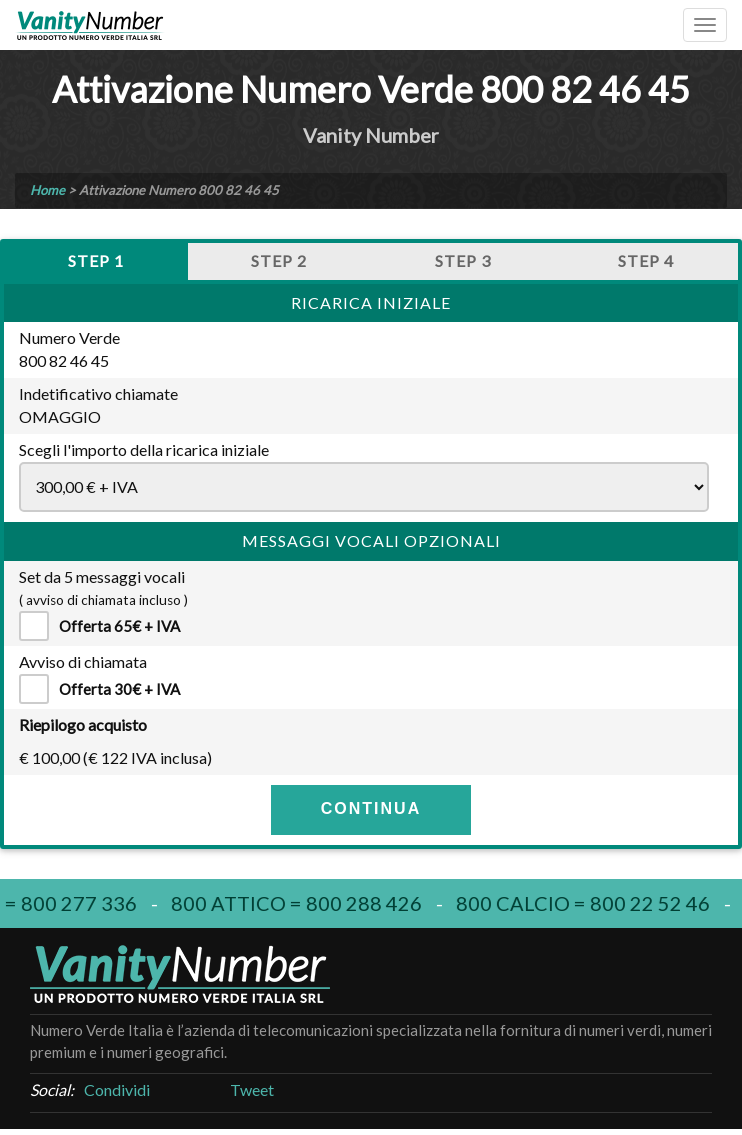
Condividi (117, 1089)
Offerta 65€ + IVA (107, 626)
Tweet (252, 1089)
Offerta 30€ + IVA (107, 689)
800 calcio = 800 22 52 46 (587, 903)
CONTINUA (371, 808)
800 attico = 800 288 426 (300, 903)
